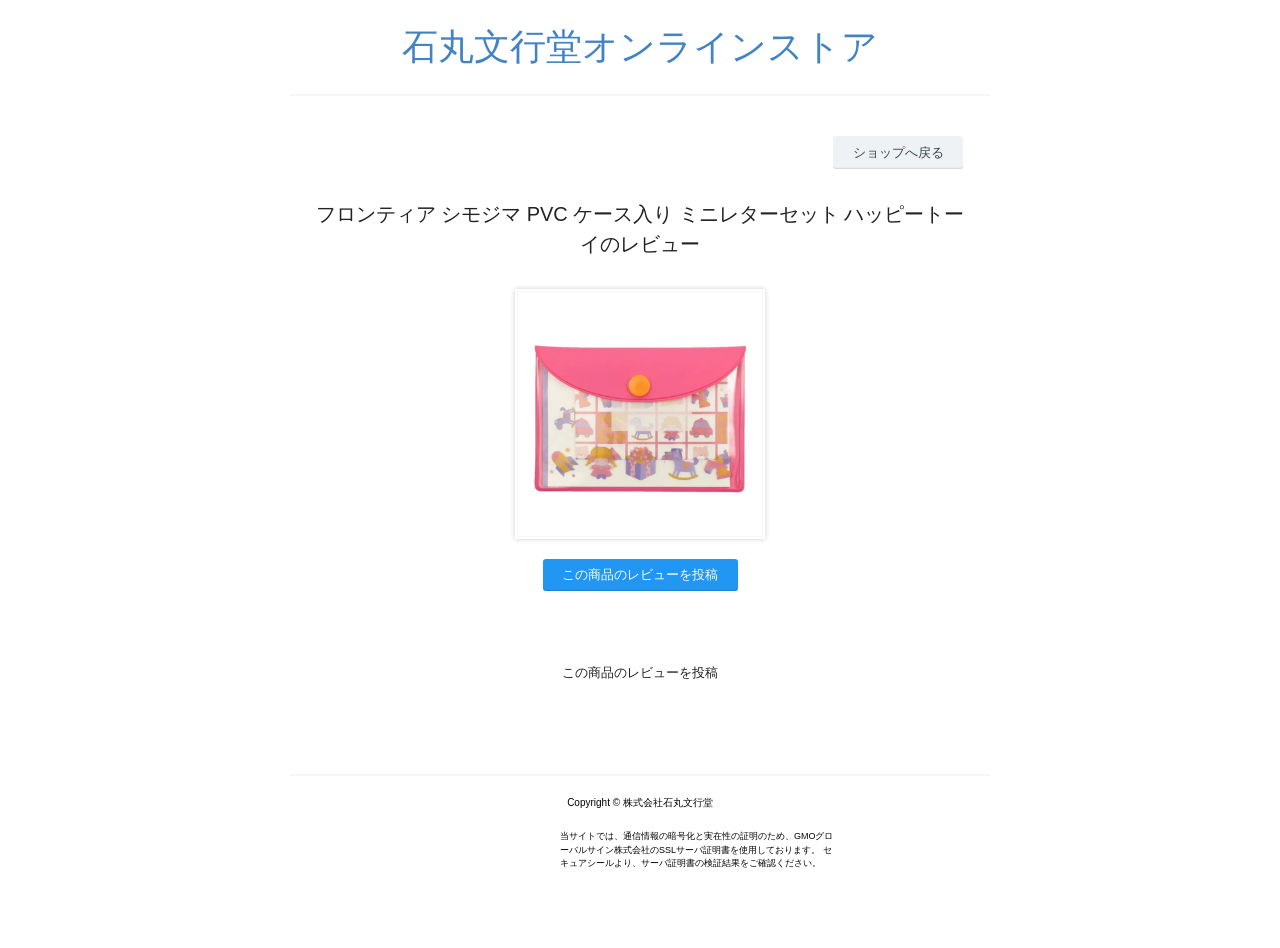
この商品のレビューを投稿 (640, 574)
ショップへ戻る (898, 152)
